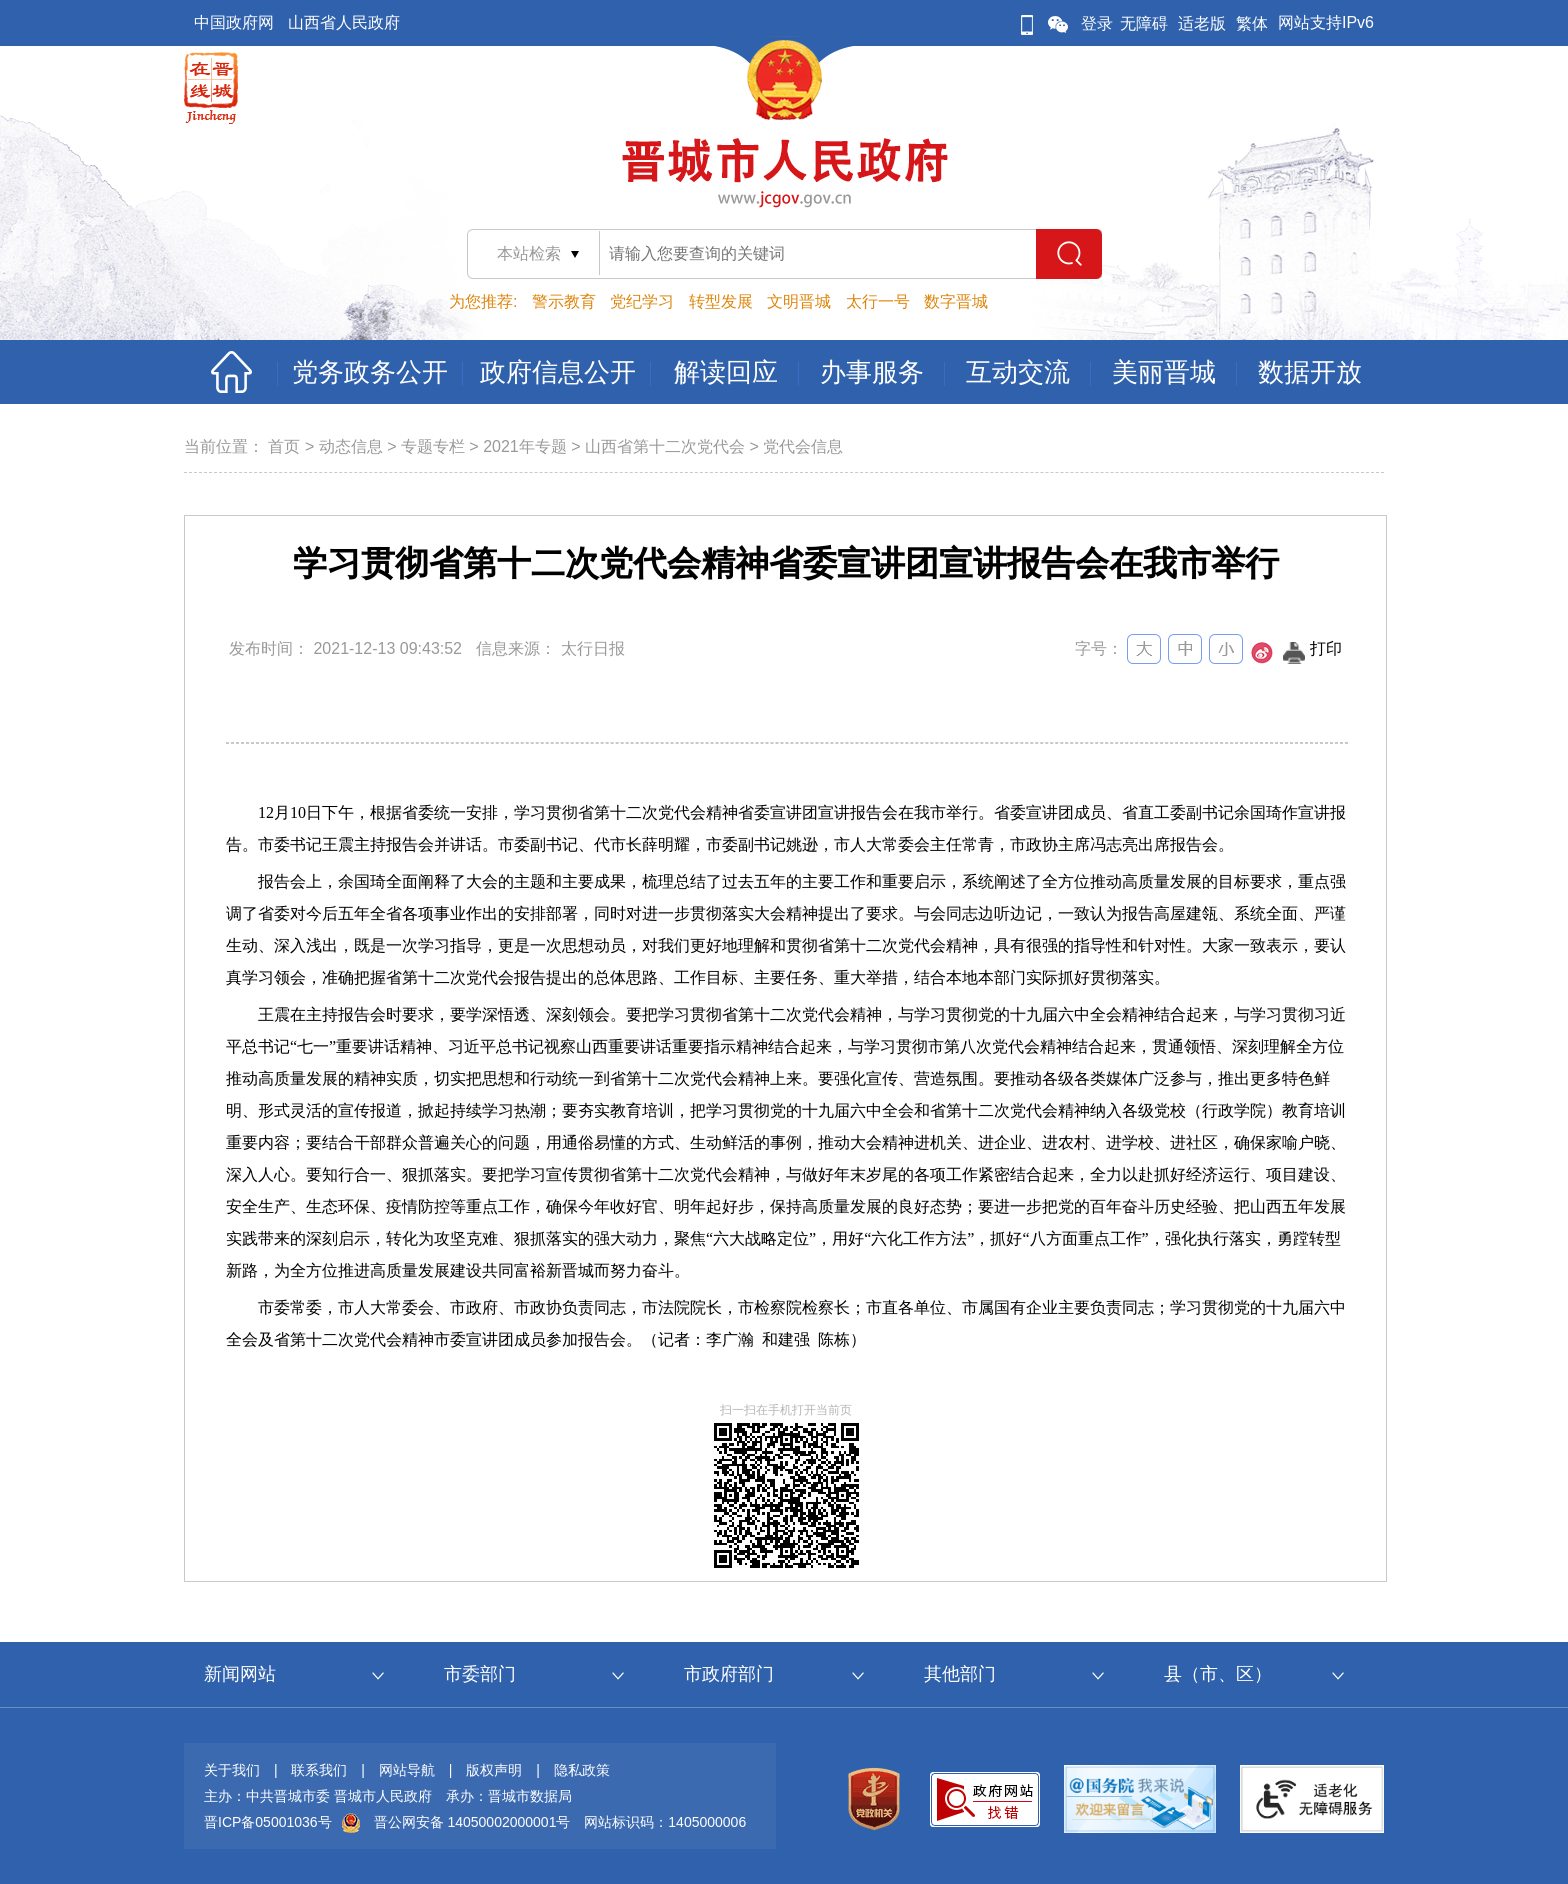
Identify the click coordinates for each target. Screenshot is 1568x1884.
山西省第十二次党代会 (665, 446)
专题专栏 (433, 446)
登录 (1097, 23)
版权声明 (494, 1770)
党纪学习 (642, 301)
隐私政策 (582, 1770)
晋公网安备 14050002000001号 (472, 1822)
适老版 (1202, 23)
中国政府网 (234, 22)
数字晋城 (956, 301)
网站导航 (407, 1770)
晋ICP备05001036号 (268, 1822)
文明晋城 (799, 301)
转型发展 (721, 301)
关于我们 (232, 1770)
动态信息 (351, 446)
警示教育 (564, 301)
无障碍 (1144, 23)
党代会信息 (803, 446)
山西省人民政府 (344, 22)
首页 (284, 446)
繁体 (1252, 23)
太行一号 (878, 301)
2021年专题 (525, 446)
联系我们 (319, 1770)
